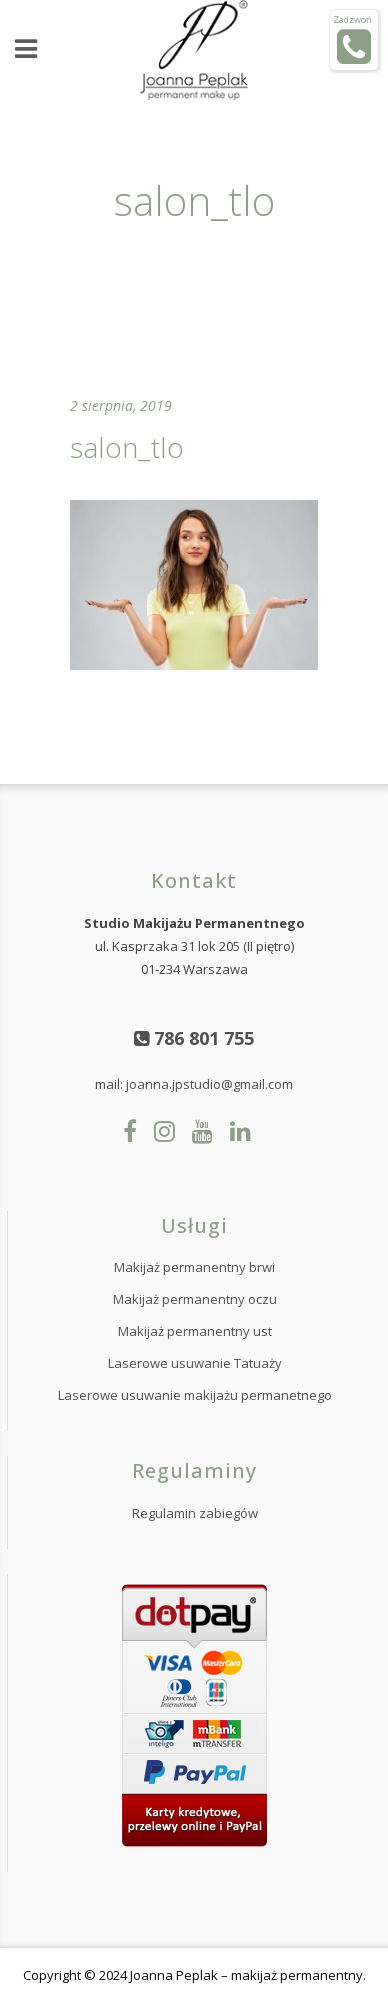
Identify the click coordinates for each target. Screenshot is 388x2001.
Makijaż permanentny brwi (194, 1267)
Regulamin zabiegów (195, 1513)
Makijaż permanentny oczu (195, 1299)
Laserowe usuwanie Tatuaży (195, 1363)
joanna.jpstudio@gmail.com (209, 1084)
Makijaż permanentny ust (195, 1331)
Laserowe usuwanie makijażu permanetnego (195, 1395)
